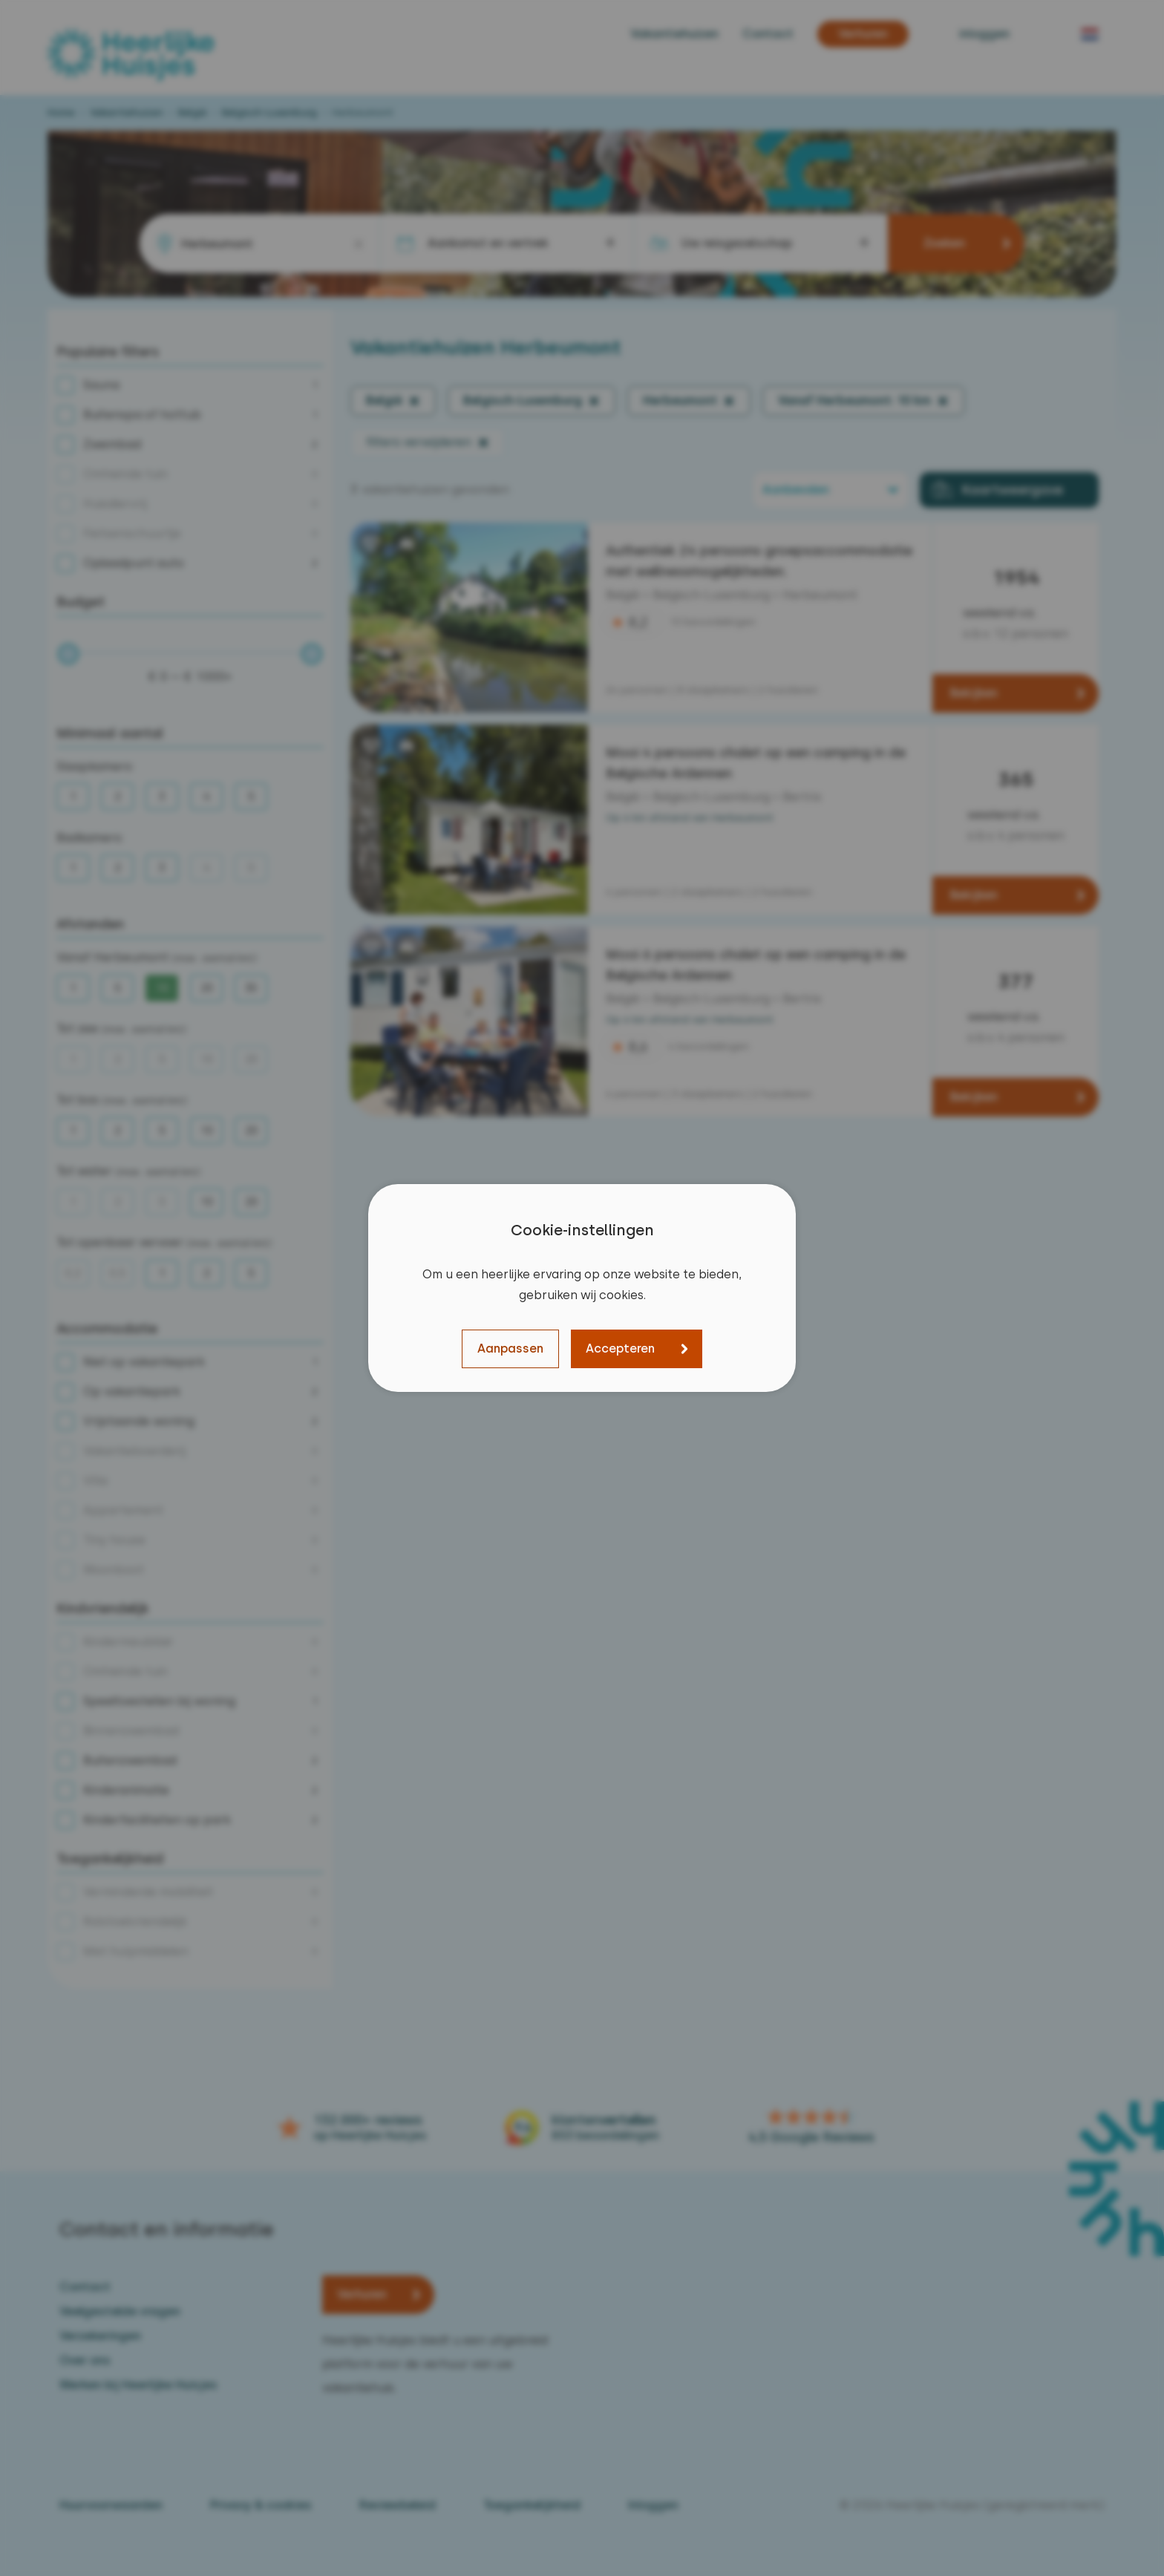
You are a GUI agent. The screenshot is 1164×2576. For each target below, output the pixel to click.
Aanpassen (510, 1348)
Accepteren (620, 1348)
